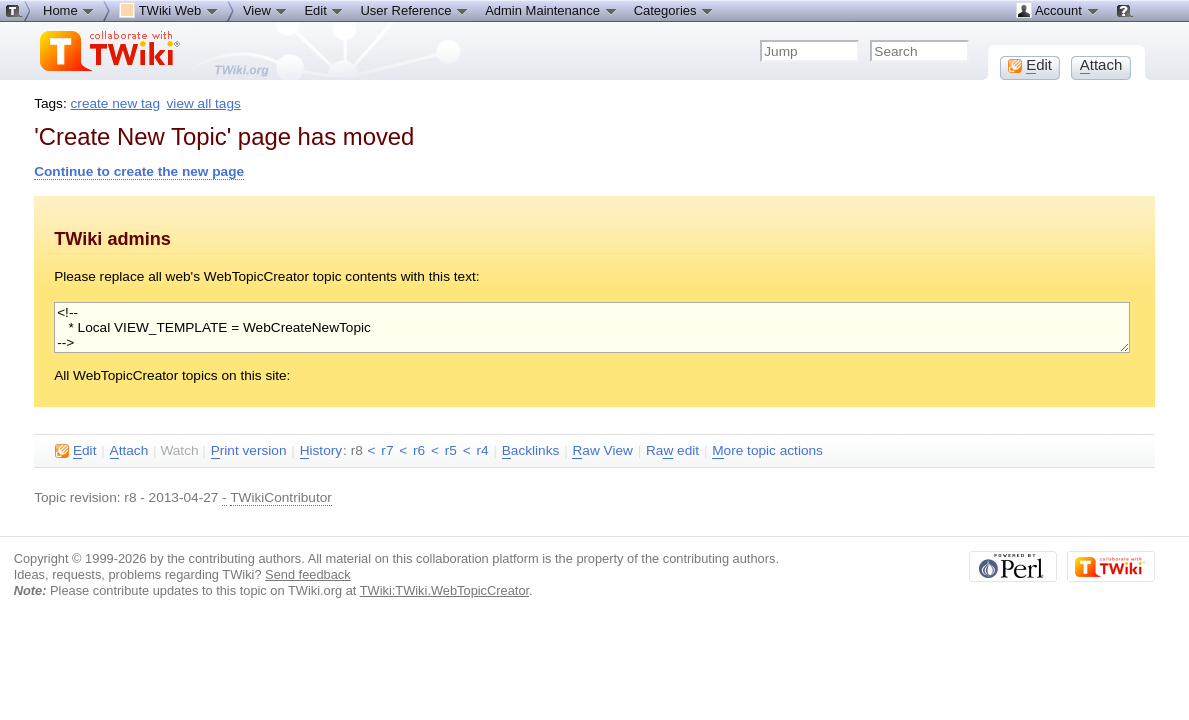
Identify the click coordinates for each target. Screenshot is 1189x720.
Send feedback (308, 574)
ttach (129, 451)
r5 (451, 450)
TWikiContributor (281, 497)
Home (69, 10)
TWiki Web (169, 10)
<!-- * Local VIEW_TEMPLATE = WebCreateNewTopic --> (592, 327)
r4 (482, 450)
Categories (674, 10)
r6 (419, 450)
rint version (249, 451)
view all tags (204, 103)
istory (321, 451)
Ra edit (672, 451)
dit (75, 451)
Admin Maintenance (551, 10)
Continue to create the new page (139, 171)
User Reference (414, 10)
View (266, 10)
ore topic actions (767, 451)
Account (1057, 10)
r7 (387, 450)
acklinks (531, 451)
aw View (602, 451)
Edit (324, 10)
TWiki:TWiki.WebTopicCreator (444, 590)
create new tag (115, 103)
